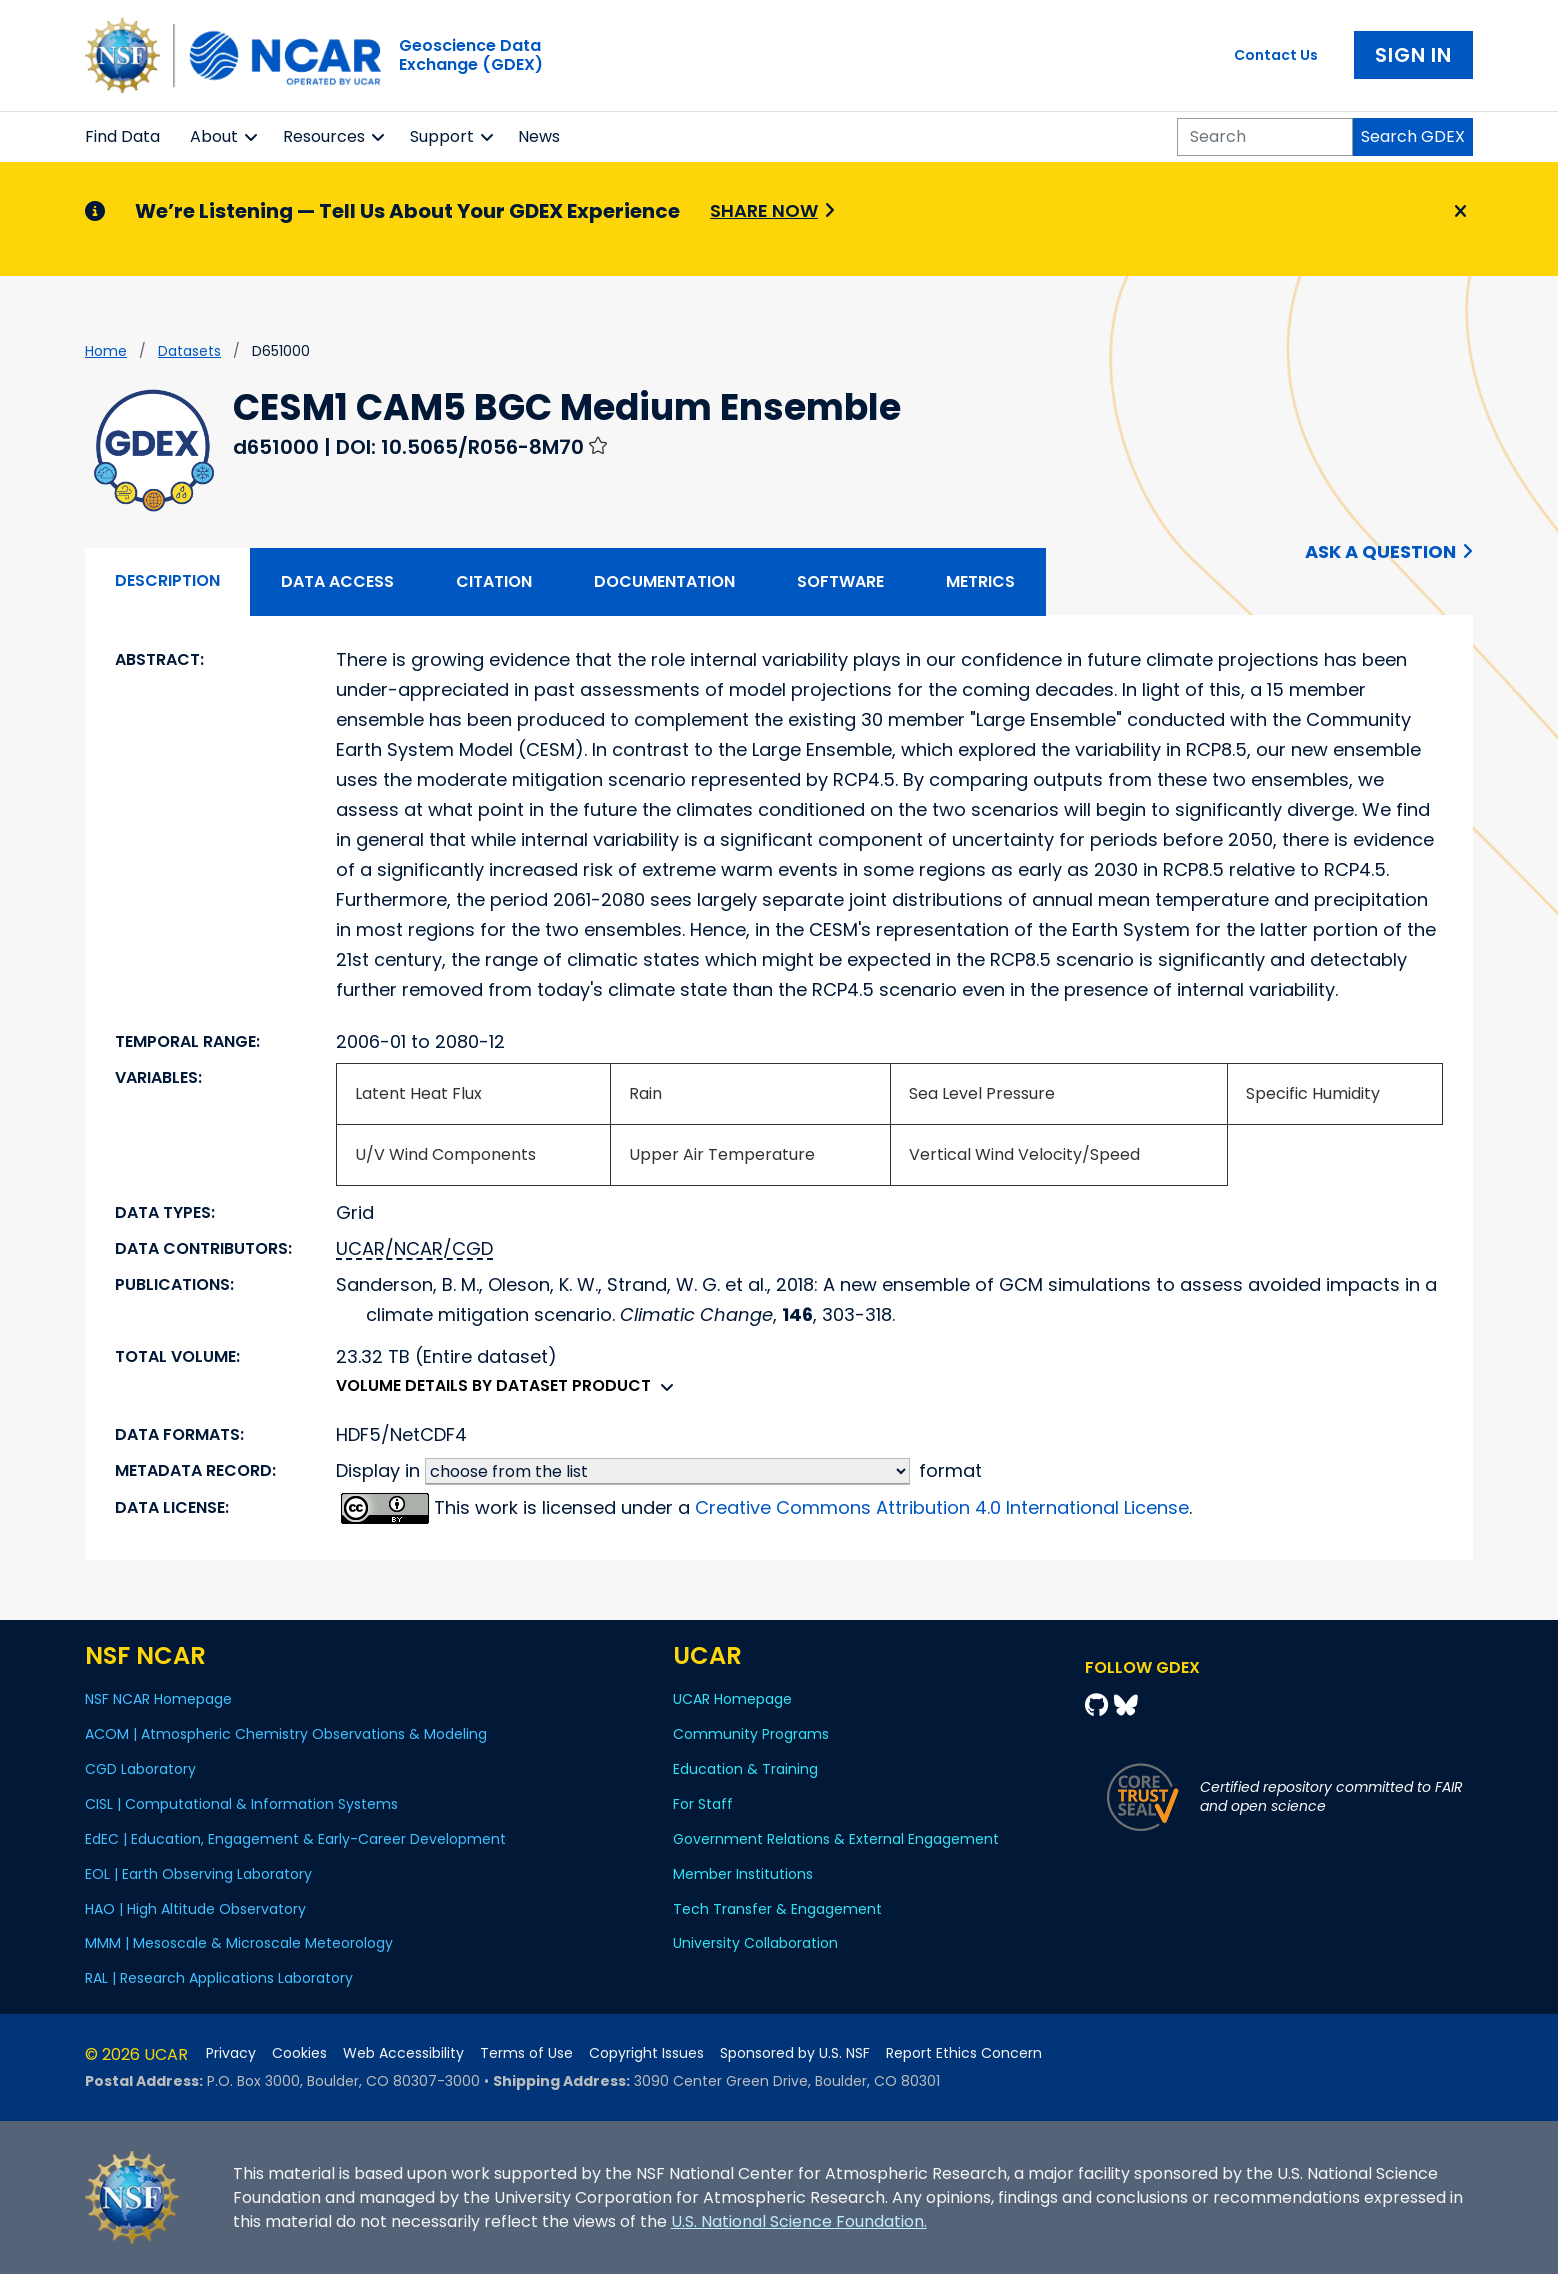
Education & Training (745, 1769)
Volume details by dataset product (510, 1385)
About (214, 136)
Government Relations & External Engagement (836, 1839)
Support (442, 136)
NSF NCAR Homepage (158, 1699)
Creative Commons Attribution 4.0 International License (942, 1507)
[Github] (1099, 1705)
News (539, 136)
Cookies (299, 2053)
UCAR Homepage (732, 1699)
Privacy (231, 2053)
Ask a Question (1380, 551)
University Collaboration (755, 1943)
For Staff (703, 1804)
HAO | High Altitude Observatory (195, 1909)
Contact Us (1276, 55)
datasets (189, 351)
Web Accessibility (403, 2053)
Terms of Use (526, 2053)
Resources (324, 136)
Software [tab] (840, 581)
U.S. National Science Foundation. (799, 2221)
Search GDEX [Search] (1413, 136)
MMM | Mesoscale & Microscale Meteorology (239, 1943)
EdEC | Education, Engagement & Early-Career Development (295, 1839)
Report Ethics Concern (964, 2053)
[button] (251, 137)
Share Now (764, 210)
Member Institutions (743, 1874)
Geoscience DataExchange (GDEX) (471, 55)
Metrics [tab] (980, 581)
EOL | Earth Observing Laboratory (198, 1874)
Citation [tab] (494, 581)
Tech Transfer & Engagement (777, 1909)
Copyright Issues (646, 2053)
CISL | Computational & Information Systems (241, 1804)
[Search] (1265, 137)
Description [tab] (167, 580)
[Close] (1457, 212)
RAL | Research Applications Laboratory (219, 1978)
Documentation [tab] (664, 581)
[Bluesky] (1126, 1705)
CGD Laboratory (140, 1769)
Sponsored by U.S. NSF (795, 2053)
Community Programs (751, 1734)
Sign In (1413, 55)
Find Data (122, 136)
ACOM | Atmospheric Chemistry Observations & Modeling (286, 1734)
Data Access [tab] (337, 581)
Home (106, 351)
